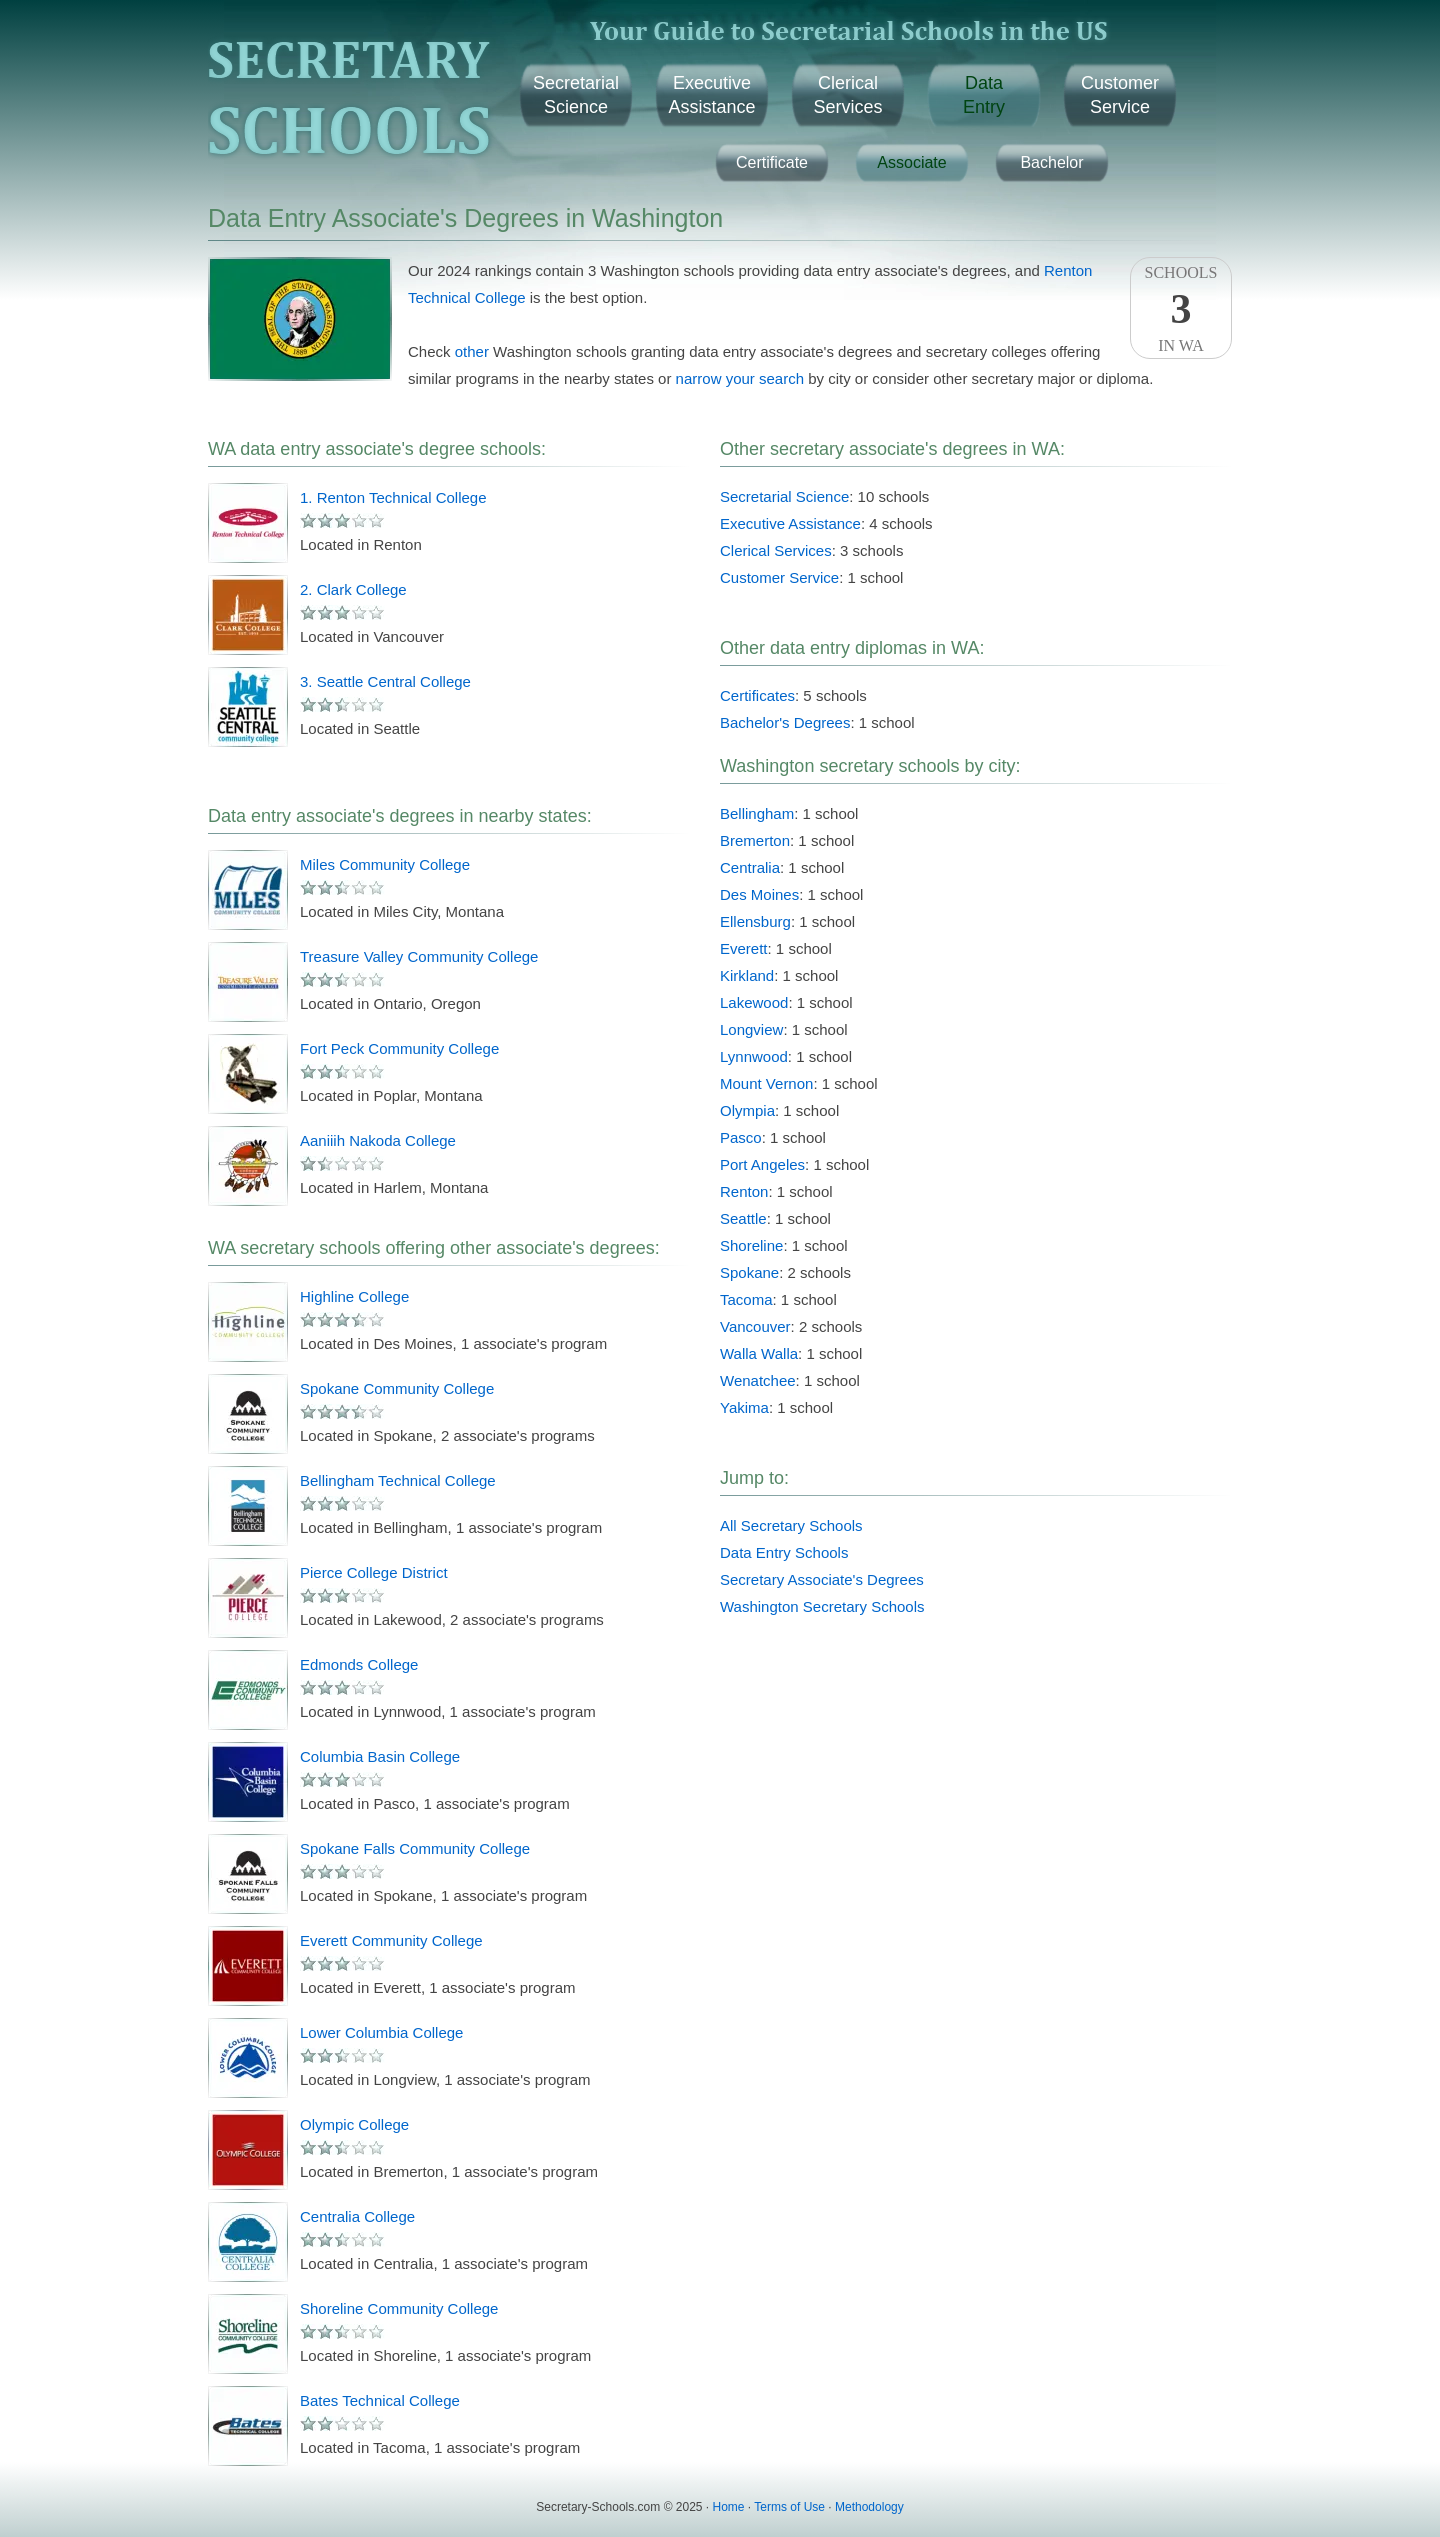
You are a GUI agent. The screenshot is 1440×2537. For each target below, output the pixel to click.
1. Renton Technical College (393, 497)
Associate (911, 162)
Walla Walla (759, 1353)
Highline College (354, 1296)
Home (729, 2507)
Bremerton (755, 840)
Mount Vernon (766, 1083)
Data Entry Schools (784, 1552)
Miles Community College (385, 864)
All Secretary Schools (791, 1525)
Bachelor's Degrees (785, 722)
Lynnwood (754, 1056)
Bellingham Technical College (398, 1480)
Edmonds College (359, 1664)
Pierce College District (374, 1572)
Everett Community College (391, 1940)
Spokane (749, 1272)
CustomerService (1120, 95)
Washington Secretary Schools (822, 1606)
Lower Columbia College (381, 2032)
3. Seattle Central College (385, 681)
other (472, 351)
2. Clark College (353, 589)
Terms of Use (789, 2507)
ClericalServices (847, 95)
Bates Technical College (380, 2400)
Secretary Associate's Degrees (822, 1579)
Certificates (757, 695)
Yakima (744, 1407)
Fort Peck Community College (399, 1048)
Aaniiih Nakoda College (378, 1140)
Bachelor (1051, 162)
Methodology (869, 2507)
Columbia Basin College (380, 1756)
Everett (744, 948)
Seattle (743, 1218)
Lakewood (754, 1002)
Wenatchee (758, 1380)
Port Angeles (762, 1164)
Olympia (747, 1110)
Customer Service (779, 577)
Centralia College (357, 2216)
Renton (744, 1191)
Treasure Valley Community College (419, 956)
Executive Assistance (790, 523)
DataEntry (984, 95)
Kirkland (747, 975)
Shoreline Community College (399, 2308)
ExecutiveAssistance (711, 95)
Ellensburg (755, 921)
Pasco (741, 1137)
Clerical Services (776, 550)
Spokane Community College (397, 1388)
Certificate (772, 162)
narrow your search (740, 378)
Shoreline (751, 1245)
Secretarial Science (784, 496)
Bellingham (757, 813)
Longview (751, 1029)
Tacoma (746, 1299)
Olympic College (354, 2124)
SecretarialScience (576, 95)
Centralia (750, 867)
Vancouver (755, 1326)
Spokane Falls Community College (415, 1848)
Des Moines (759, 894)
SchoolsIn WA (1181, 309)
